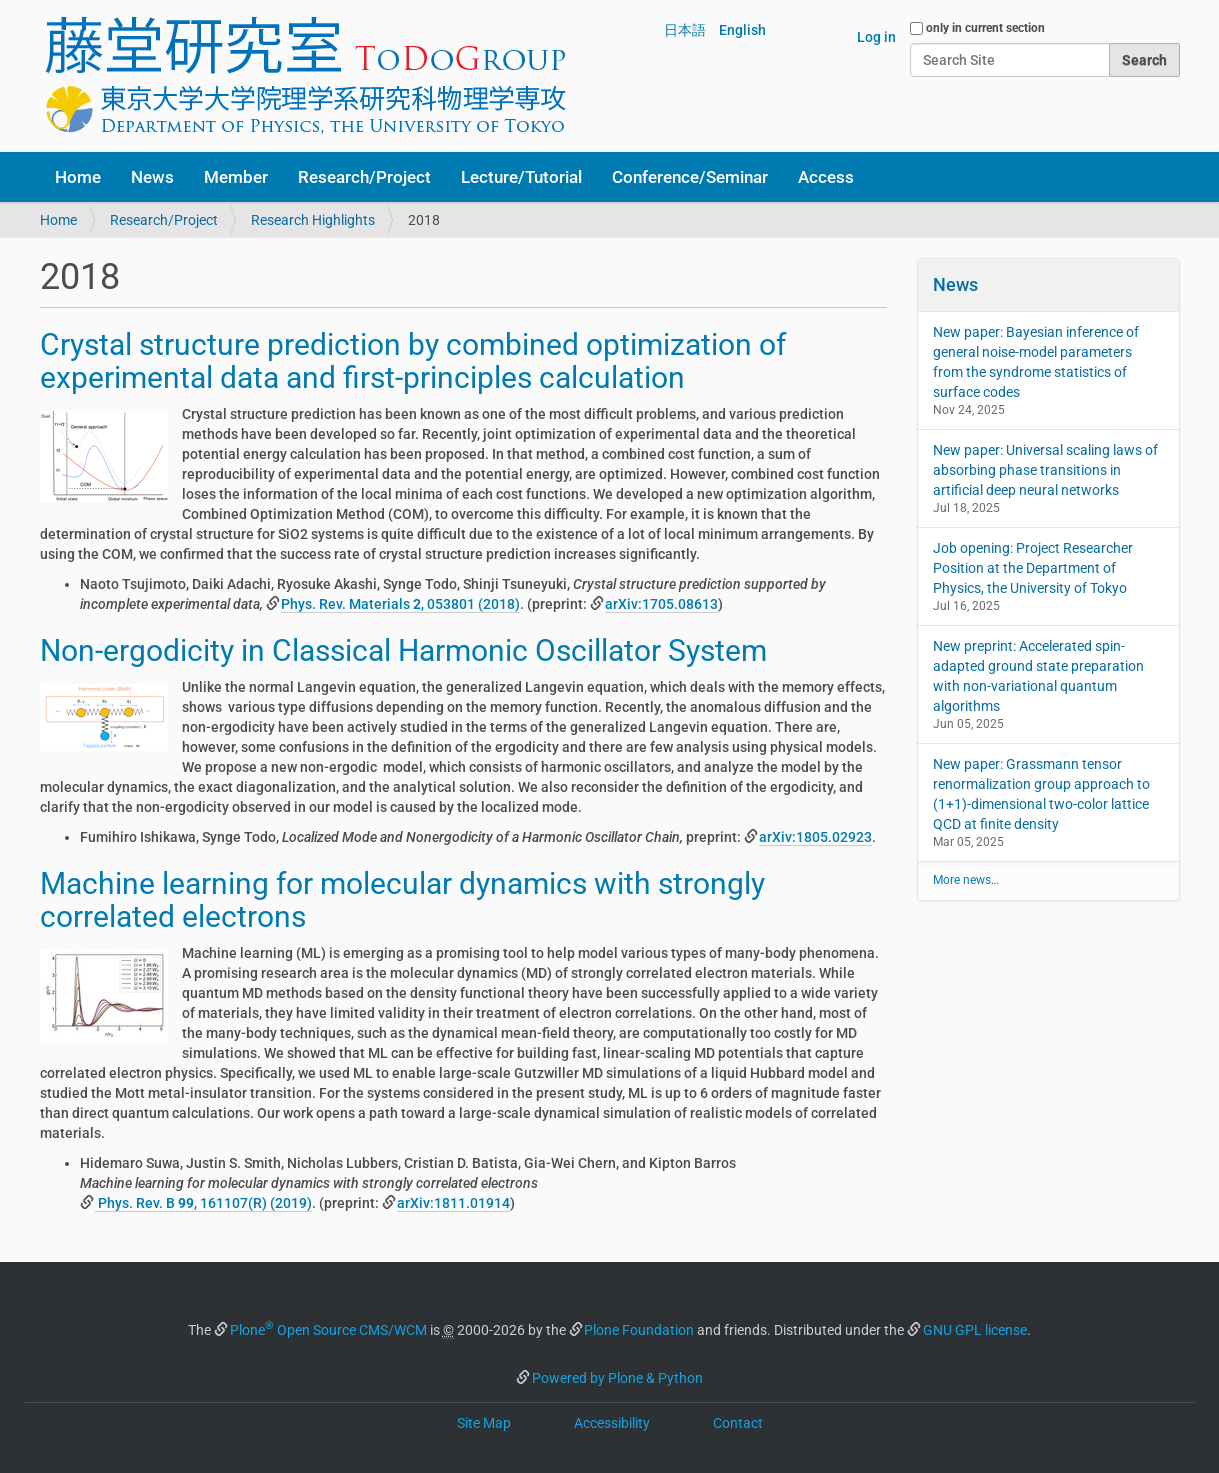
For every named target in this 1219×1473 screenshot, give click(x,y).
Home (78, 177)
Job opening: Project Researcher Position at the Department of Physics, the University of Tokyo (1033, 568)
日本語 (685, 30)
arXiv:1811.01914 (453, 1203)
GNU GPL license (975, 1330)
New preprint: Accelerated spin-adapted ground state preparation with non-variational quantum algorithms (1038, 676)
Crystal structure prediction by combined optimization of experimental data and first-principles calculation (413, 361)
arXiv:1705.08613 (661, 604)
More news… (966, 880)
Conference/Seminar (690, 177)
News (152, 177)
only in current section (985, 28)
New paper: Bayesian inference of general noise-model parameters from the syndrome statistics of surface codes (1036, 362)
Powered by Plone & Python (617, 1378)
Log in (876, 37)
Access (826, 177)
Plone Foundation (639, 1330)
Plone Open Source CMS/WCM (328, 1330)
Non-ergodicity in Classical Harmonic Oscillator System (403, 650)
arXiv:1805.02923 (815, 837)
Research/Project (364, 177)
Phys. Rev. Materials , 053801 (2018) (400, 604)
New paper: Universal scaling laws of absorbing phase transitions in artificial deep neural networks (1045, 470)
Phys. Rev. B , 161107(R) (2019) (203, 1203)
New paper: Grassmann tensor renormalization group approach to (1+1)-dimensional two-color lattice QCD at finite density (1041, 794)
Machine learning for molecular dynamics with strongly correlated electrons (402, 900)
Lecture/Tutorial (521, 177)
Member (236, 177)
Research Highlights (313, 220)
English (742, 30)
